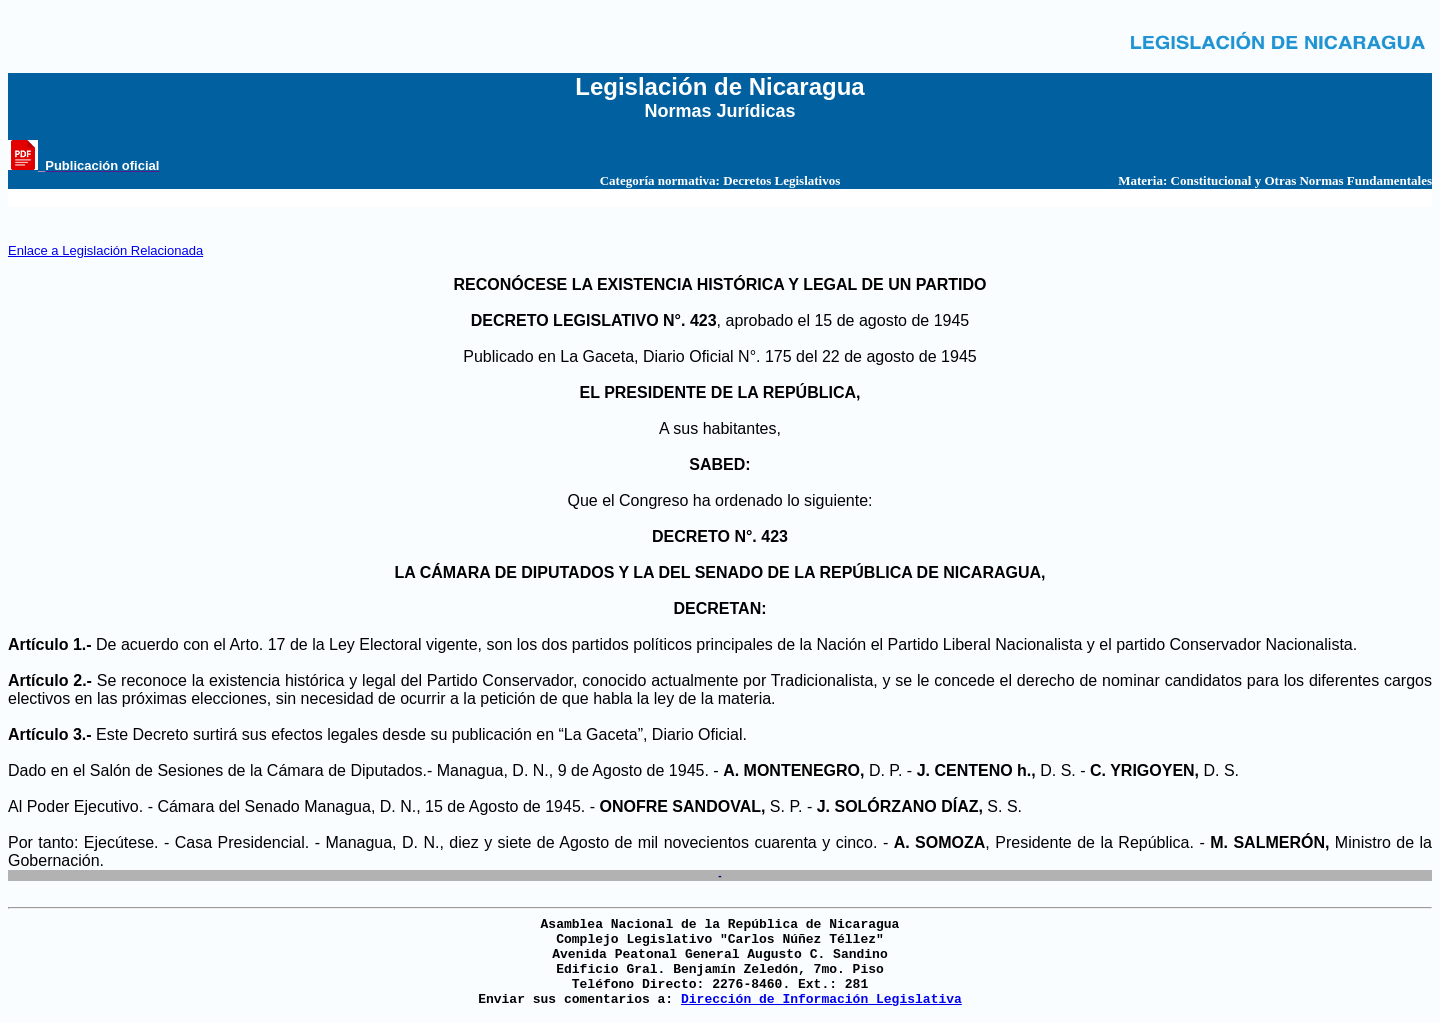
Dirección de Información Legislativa (821, 999)
